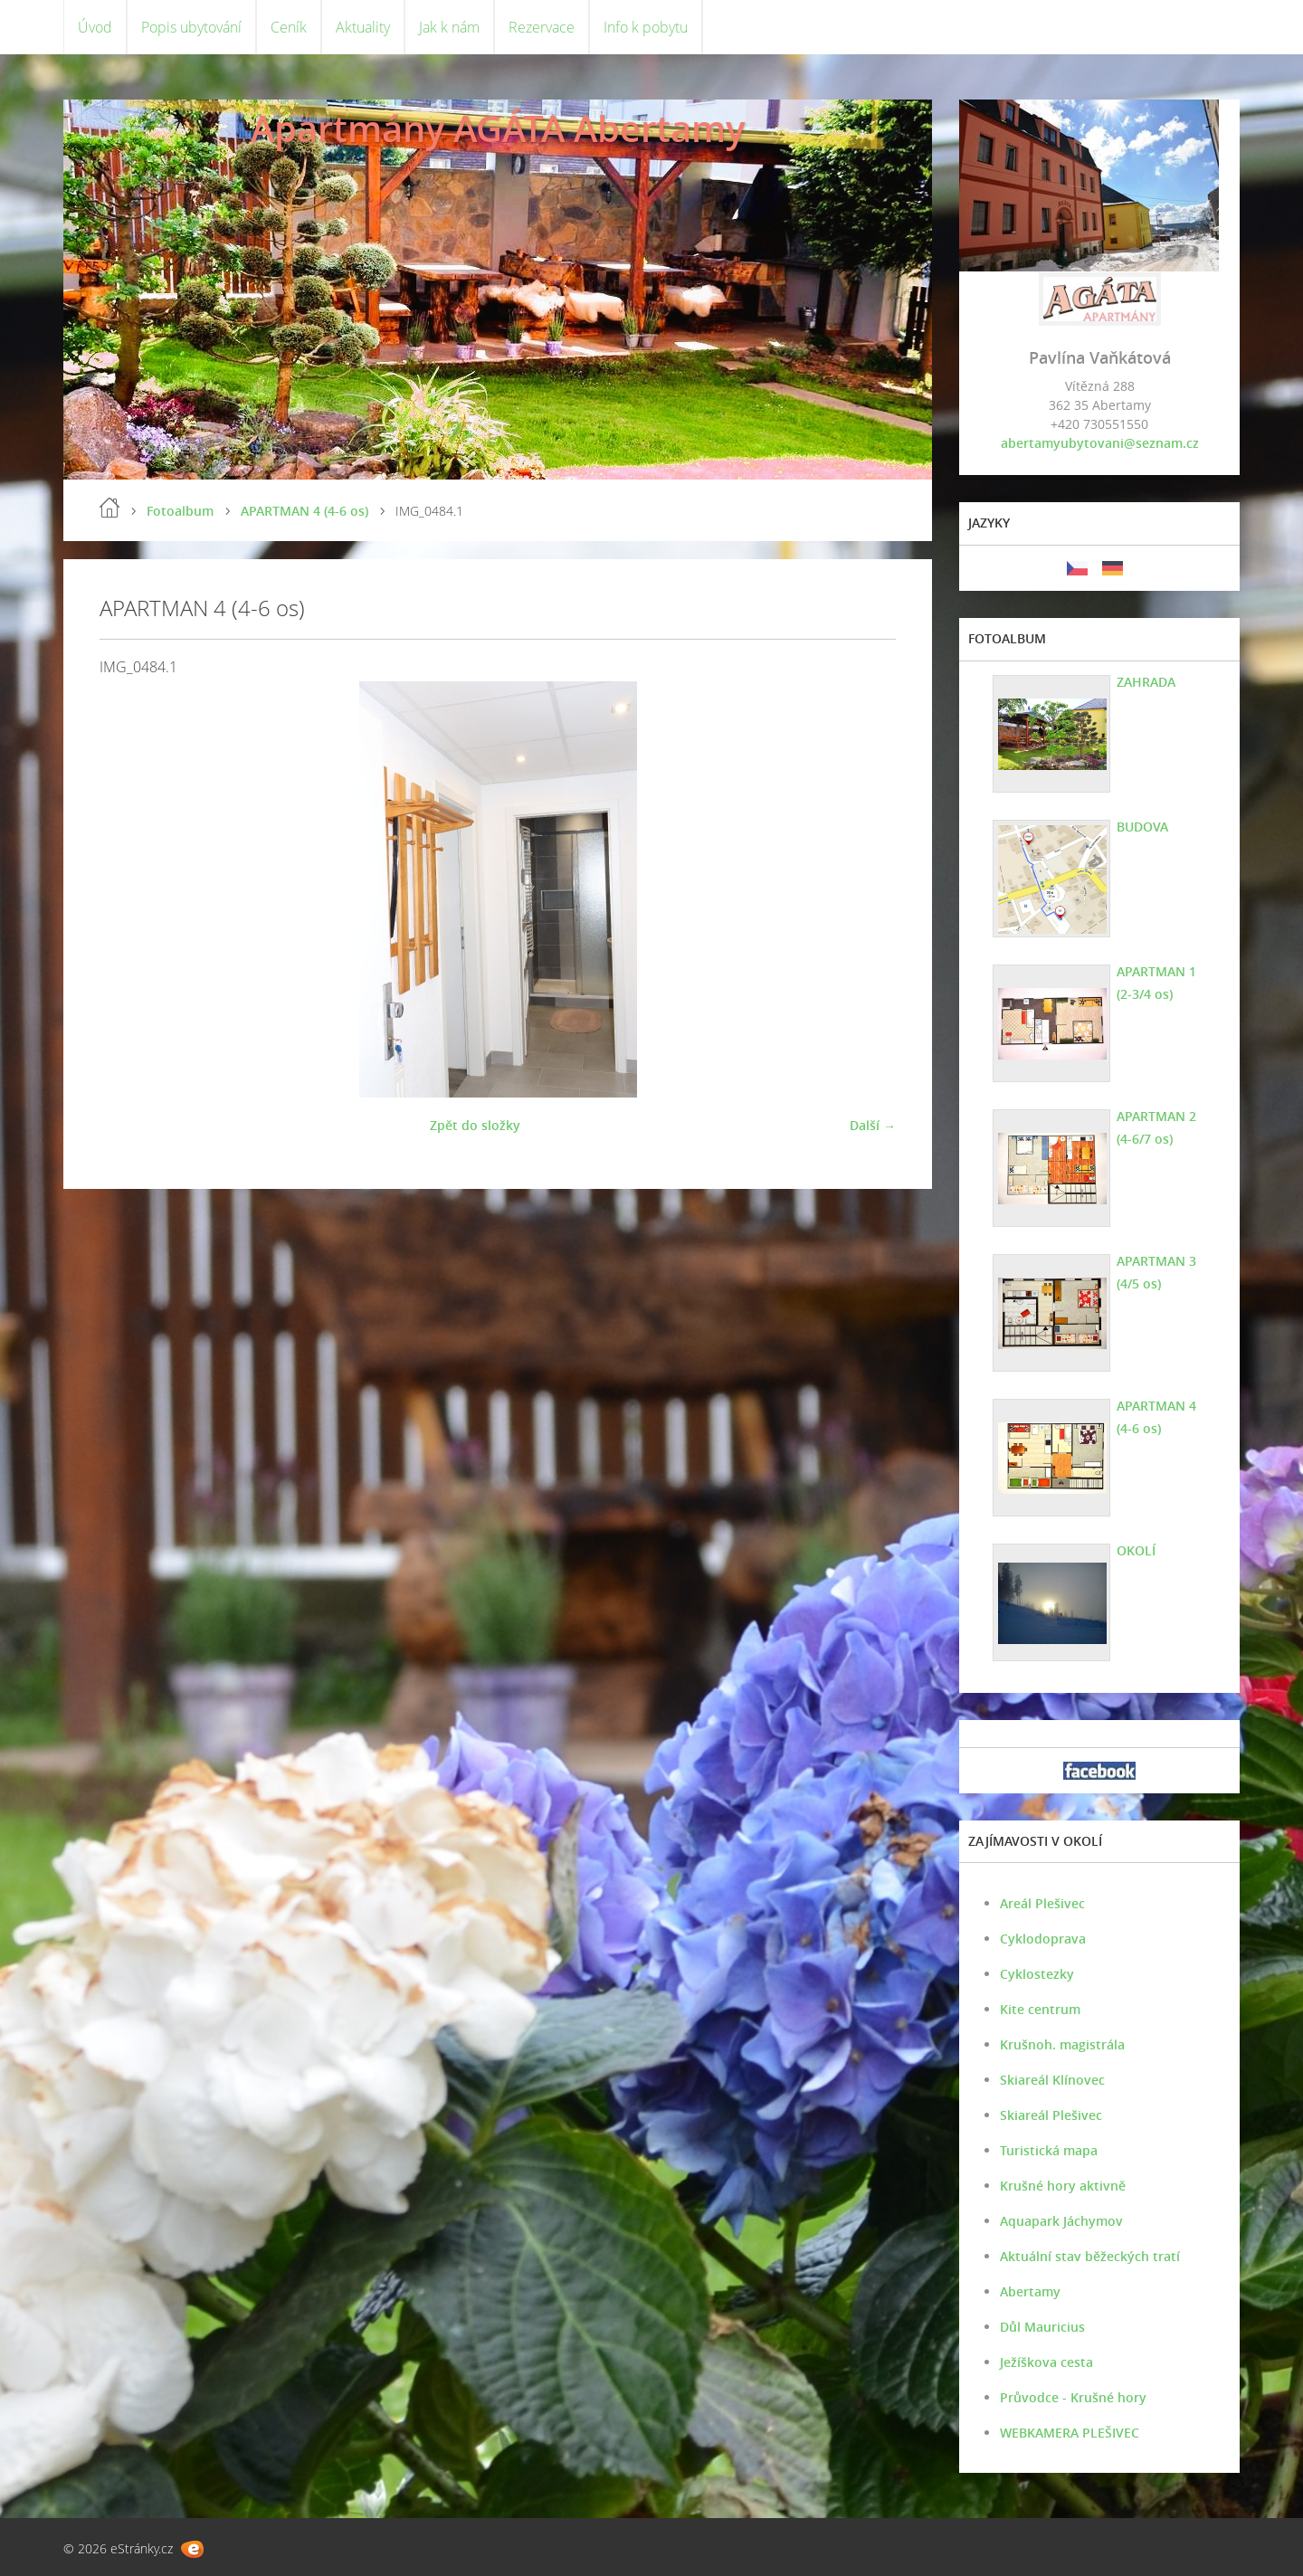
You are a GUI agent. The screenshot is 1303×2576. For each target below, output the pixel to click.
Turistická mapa (1049, 2150)
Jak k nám (449, 27)
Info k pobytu (646, 27)
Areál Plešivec (1042, 1903)
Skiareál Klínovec (1052, 2079)
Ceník (289, 27)
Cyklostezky (1037, 1973)
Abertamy (1030, 2291)
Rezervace (542, 27)
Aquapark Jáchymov (1061, 2220)
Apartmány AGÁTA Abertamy (498, 128)
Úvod (95, 27)
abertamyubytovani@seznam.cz (1100, 443)
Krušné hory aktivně (1063, 2185)
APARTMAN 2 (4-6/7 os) (1156, 1127)
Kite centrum (1040, 2009)
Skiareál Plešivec (1051, 2115)
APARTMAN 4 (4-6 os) (304, 510)
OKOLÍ (1136, 1550)
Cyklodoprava (1043, 1938)
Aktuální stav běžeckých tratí (1090, 2256)
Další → (873, 1125)
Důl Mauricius (1042, 2326)
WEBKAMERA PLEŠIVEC (1069, 2432)
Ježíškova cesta (1046, 2362)
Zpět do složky (475, 1125)
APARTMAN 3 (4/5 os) (1156, 1272)
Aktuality (363, 27)
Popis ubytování (191, 27)
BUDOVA (1142, 826)
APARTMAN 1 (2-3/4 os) (1156, 983)
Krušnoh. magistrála (1062, 2044)
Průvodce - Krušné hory (1073, 2397)
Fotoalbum (180, 510)
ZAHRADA (1146, 681)
